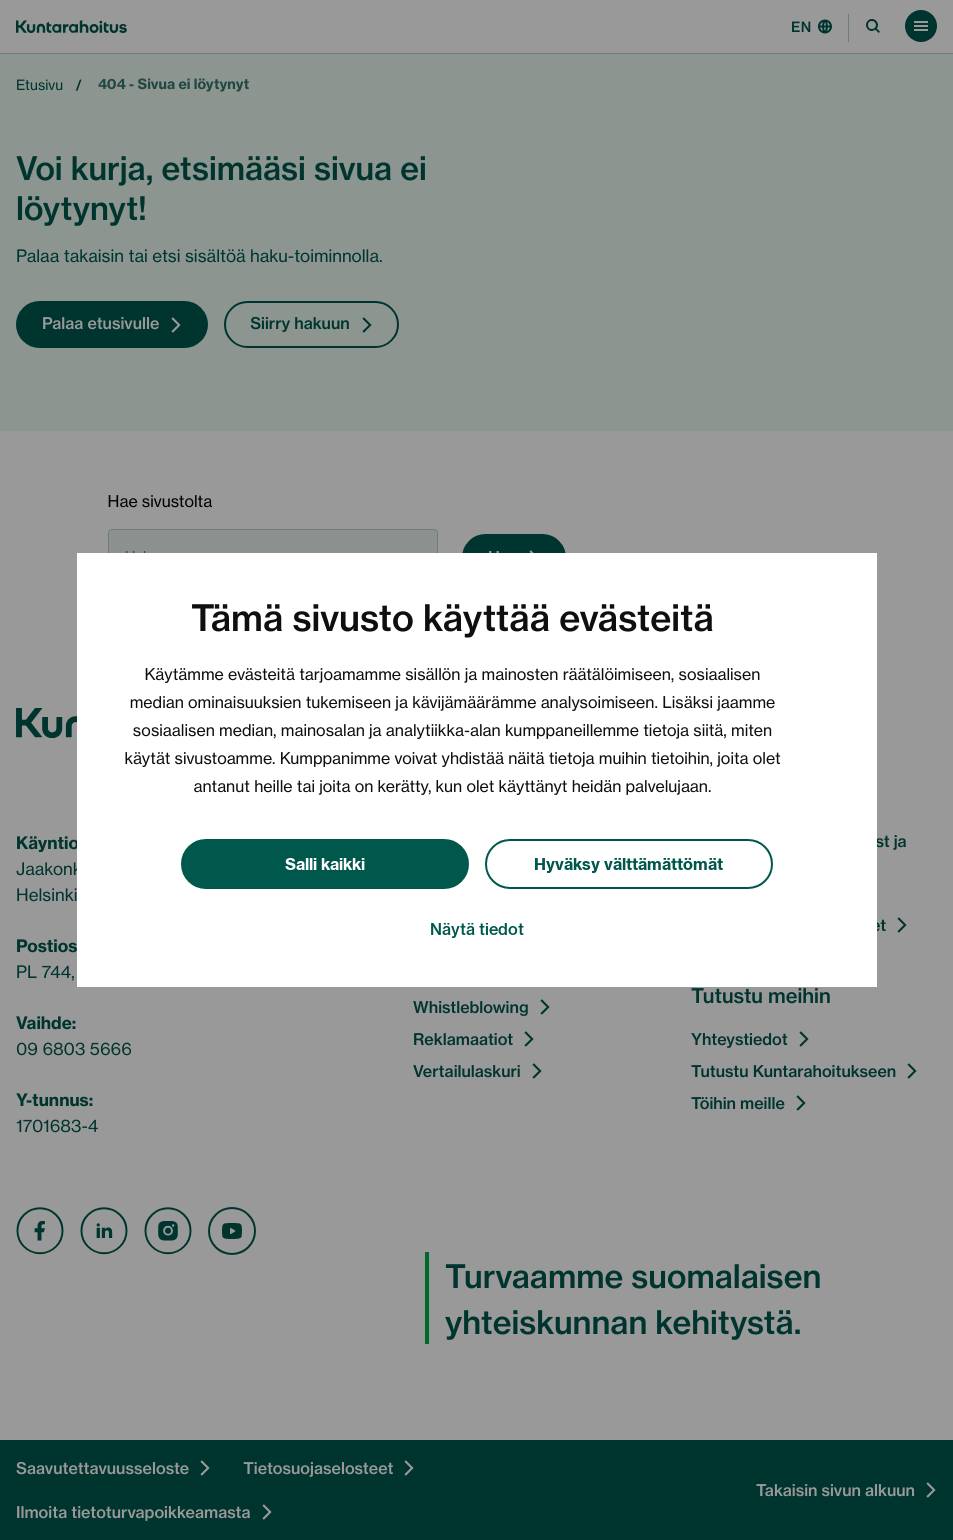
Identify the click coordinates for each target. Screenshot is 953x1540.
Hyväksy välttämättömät (628, 862)
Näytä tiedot (477, 928)
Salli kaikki (325, 862)
